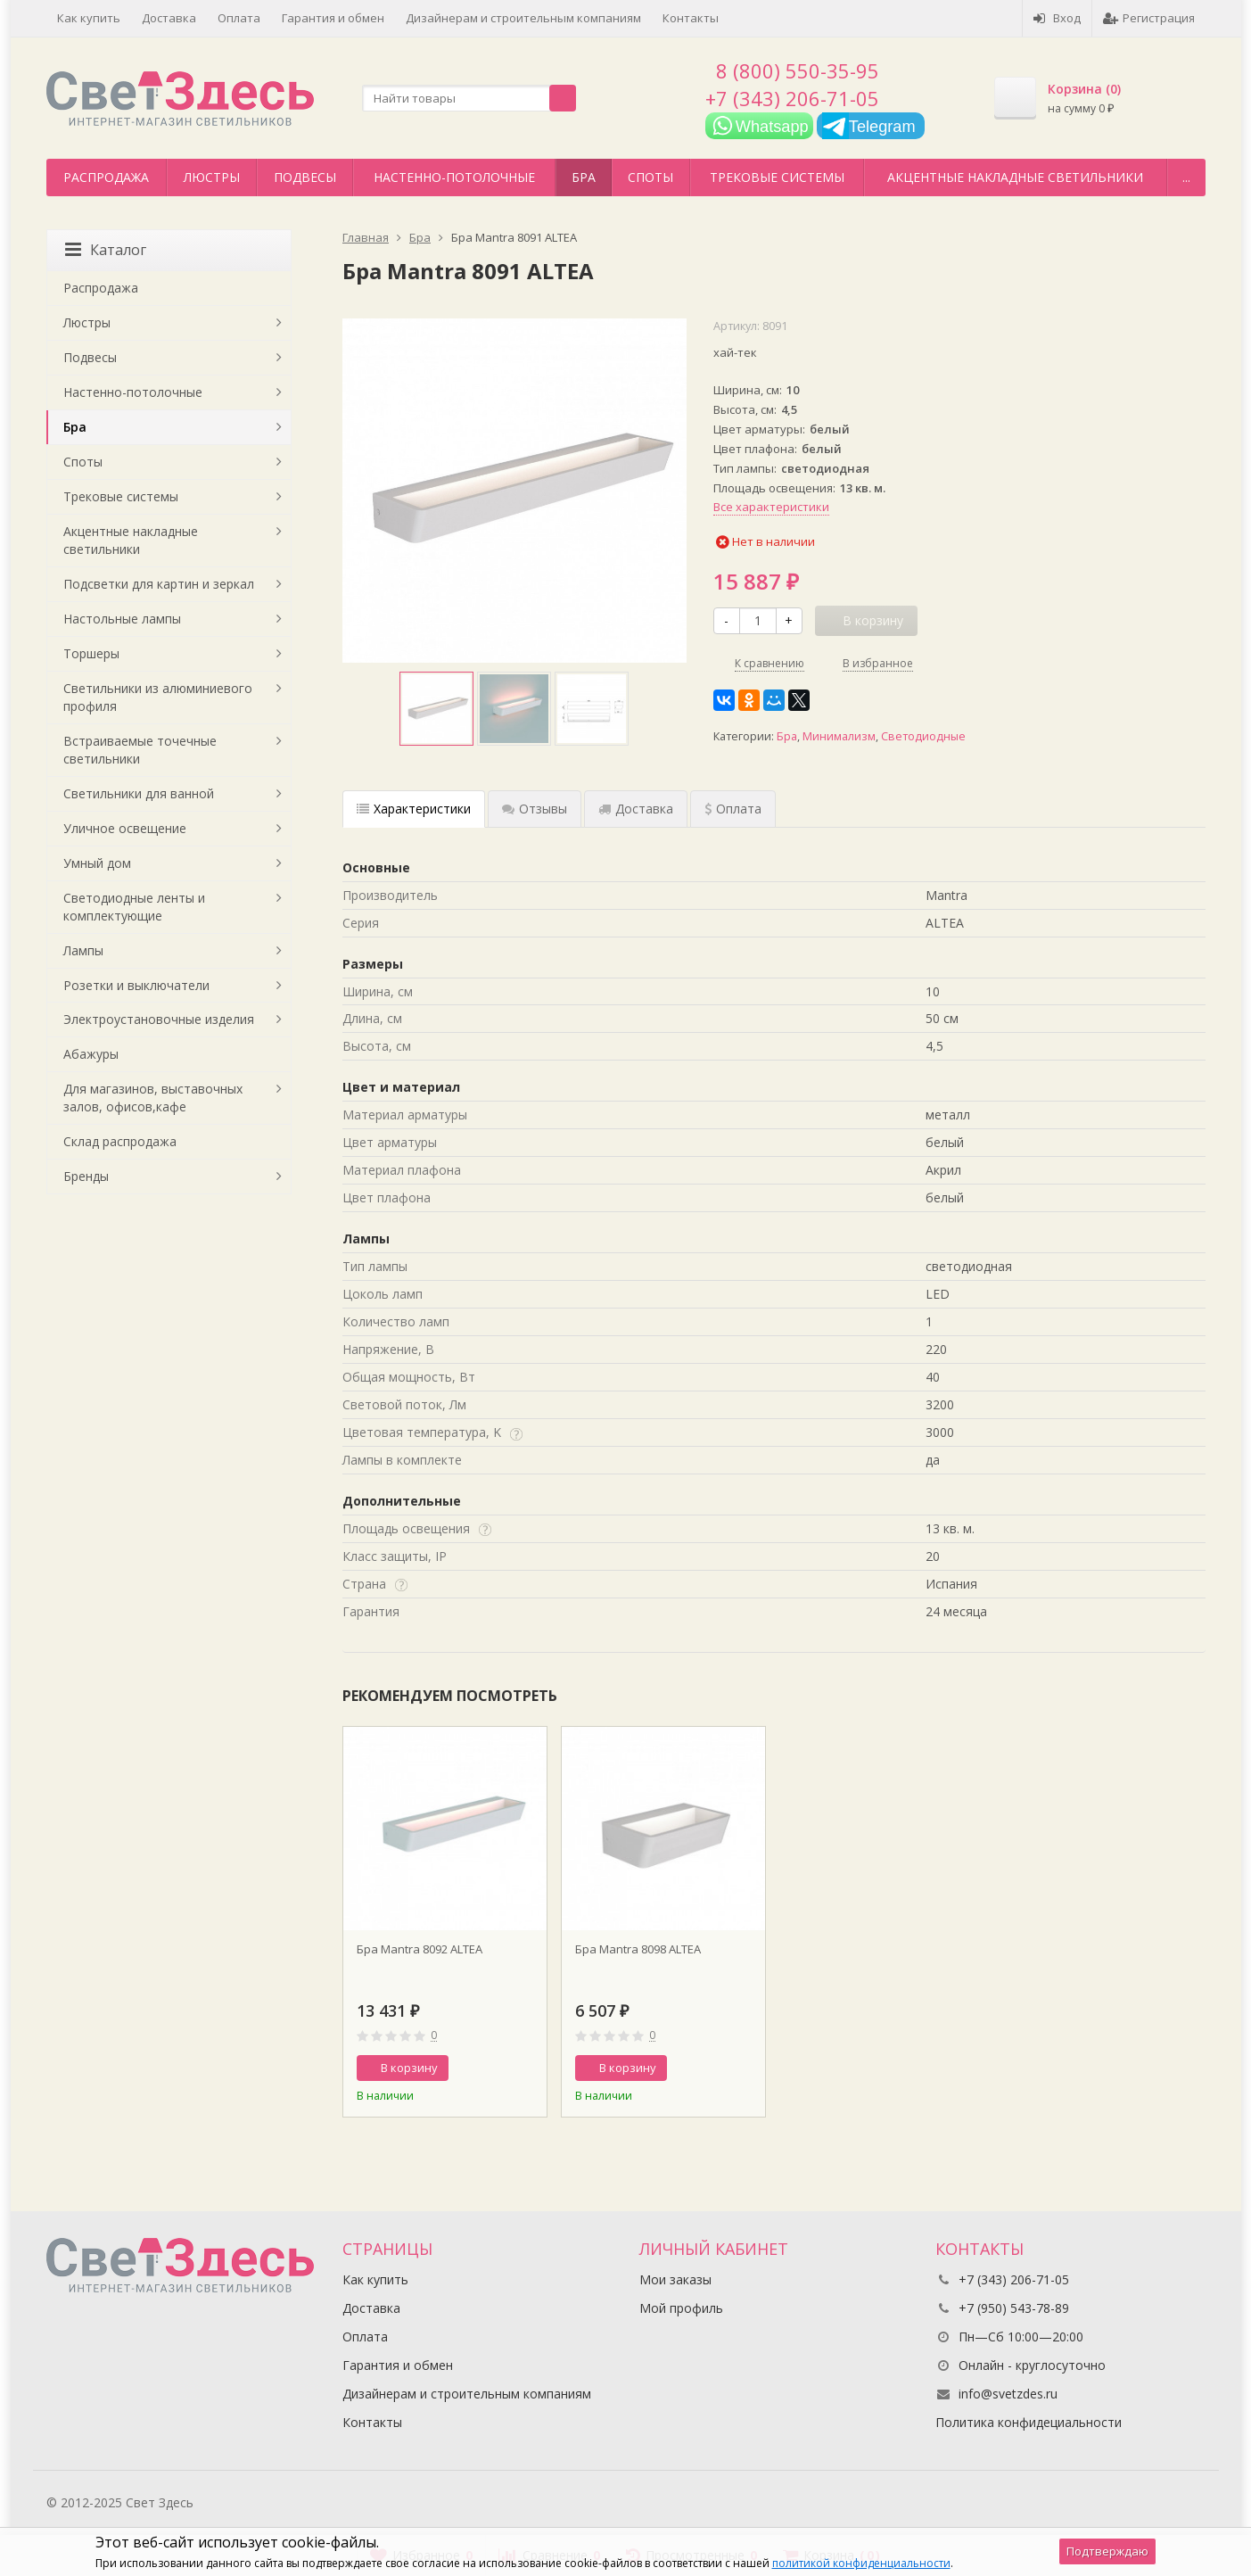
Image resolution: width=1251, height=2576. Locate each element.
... (1186, 177)
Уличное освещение (124, 828)
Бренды (86, 1176)
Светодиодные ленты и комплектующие (134, 906)
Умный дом (97, 863)
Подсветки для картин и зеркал (158, 583)
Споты (650, 177)
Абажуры (91, 1053)
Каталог (105, 250)
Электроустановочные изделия (158, 1019)
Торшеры (91, 653)
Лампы (83, 950)
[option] (436, 709)
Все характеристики (771, 507)
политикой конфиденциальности (861, 2563)
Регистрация (1149, 18)
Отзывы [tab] (534, 808)
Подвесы (305, 177)
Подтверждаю (1107, 2551)
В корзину (399, 2068)
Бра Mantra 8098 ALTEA (638, 1949)
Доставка (169, 18)
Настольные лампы (122, 618)
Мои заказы (675, 2279)
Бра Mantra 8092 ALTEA (419, 1949)
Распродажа (106, 177)
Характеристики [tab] (414, 808)
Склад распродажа (120, 1141)
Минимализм (839, 736)
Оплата (239, 18)
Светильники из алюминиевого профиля (157, 697)
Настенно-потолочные (454, 177)
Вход (1057, 18)
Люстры (212, 177)
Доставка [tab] (635, 808)
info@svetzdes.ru (1008, 2393)
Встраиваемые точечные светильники (140, 749)
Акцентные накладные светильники (1015, 177)
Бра (584, 177)
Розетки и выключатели (136, 985)
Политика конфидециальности (1028, 2422)
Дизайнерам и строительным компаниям (523, 18)
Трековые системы (777, 177)
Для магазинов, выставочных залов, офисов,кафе (153, 1097)
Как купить (88, 18)
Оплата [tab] (732, 808)
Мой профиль (681, 2307)
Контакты (691, 18)
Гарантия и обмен (333, 18)
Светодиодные (923, 736)
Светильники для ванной (138, 793)
